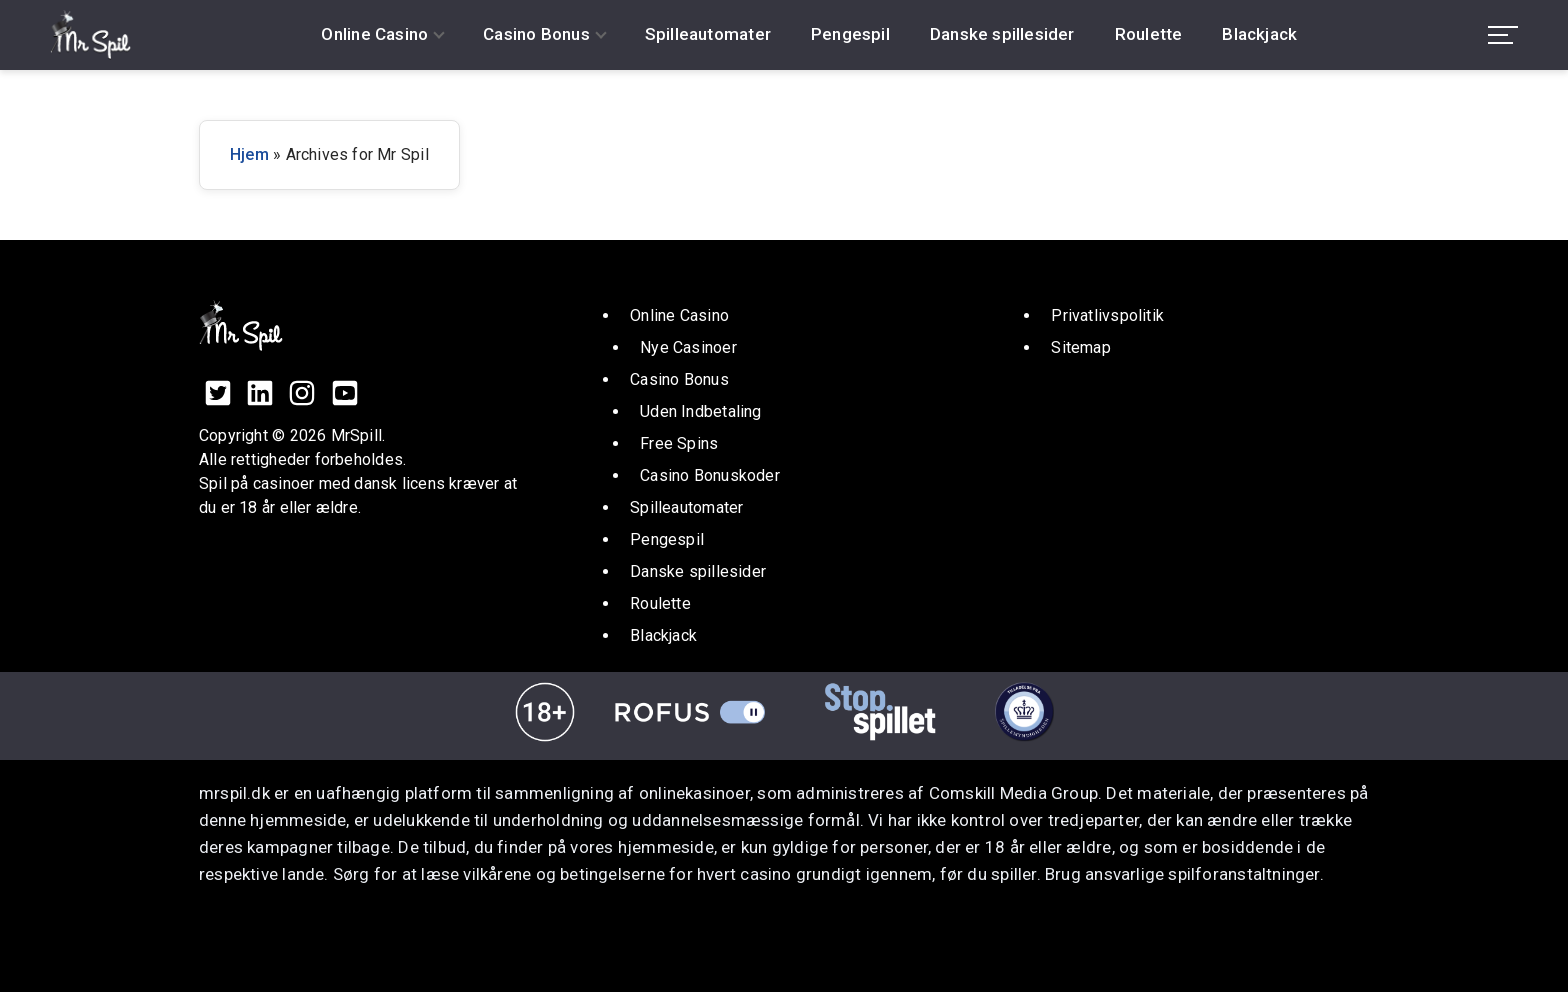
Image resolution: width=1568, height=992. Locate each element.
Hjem (249, 154)
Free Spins (679, 443)
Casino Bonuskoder (710, 475)
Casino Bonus (536, 34)
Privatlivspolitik (1107, 315)
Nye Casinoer (688, 347)
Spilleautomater (708, 34)
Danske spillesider (1002, 34)
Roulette (1149, 34)
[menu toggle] (1503, 35)
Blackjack (1259, 34)
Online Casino (374, 34)
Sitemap (1081, 347)
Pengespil (850, 34)
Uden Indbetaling (700, 411)
